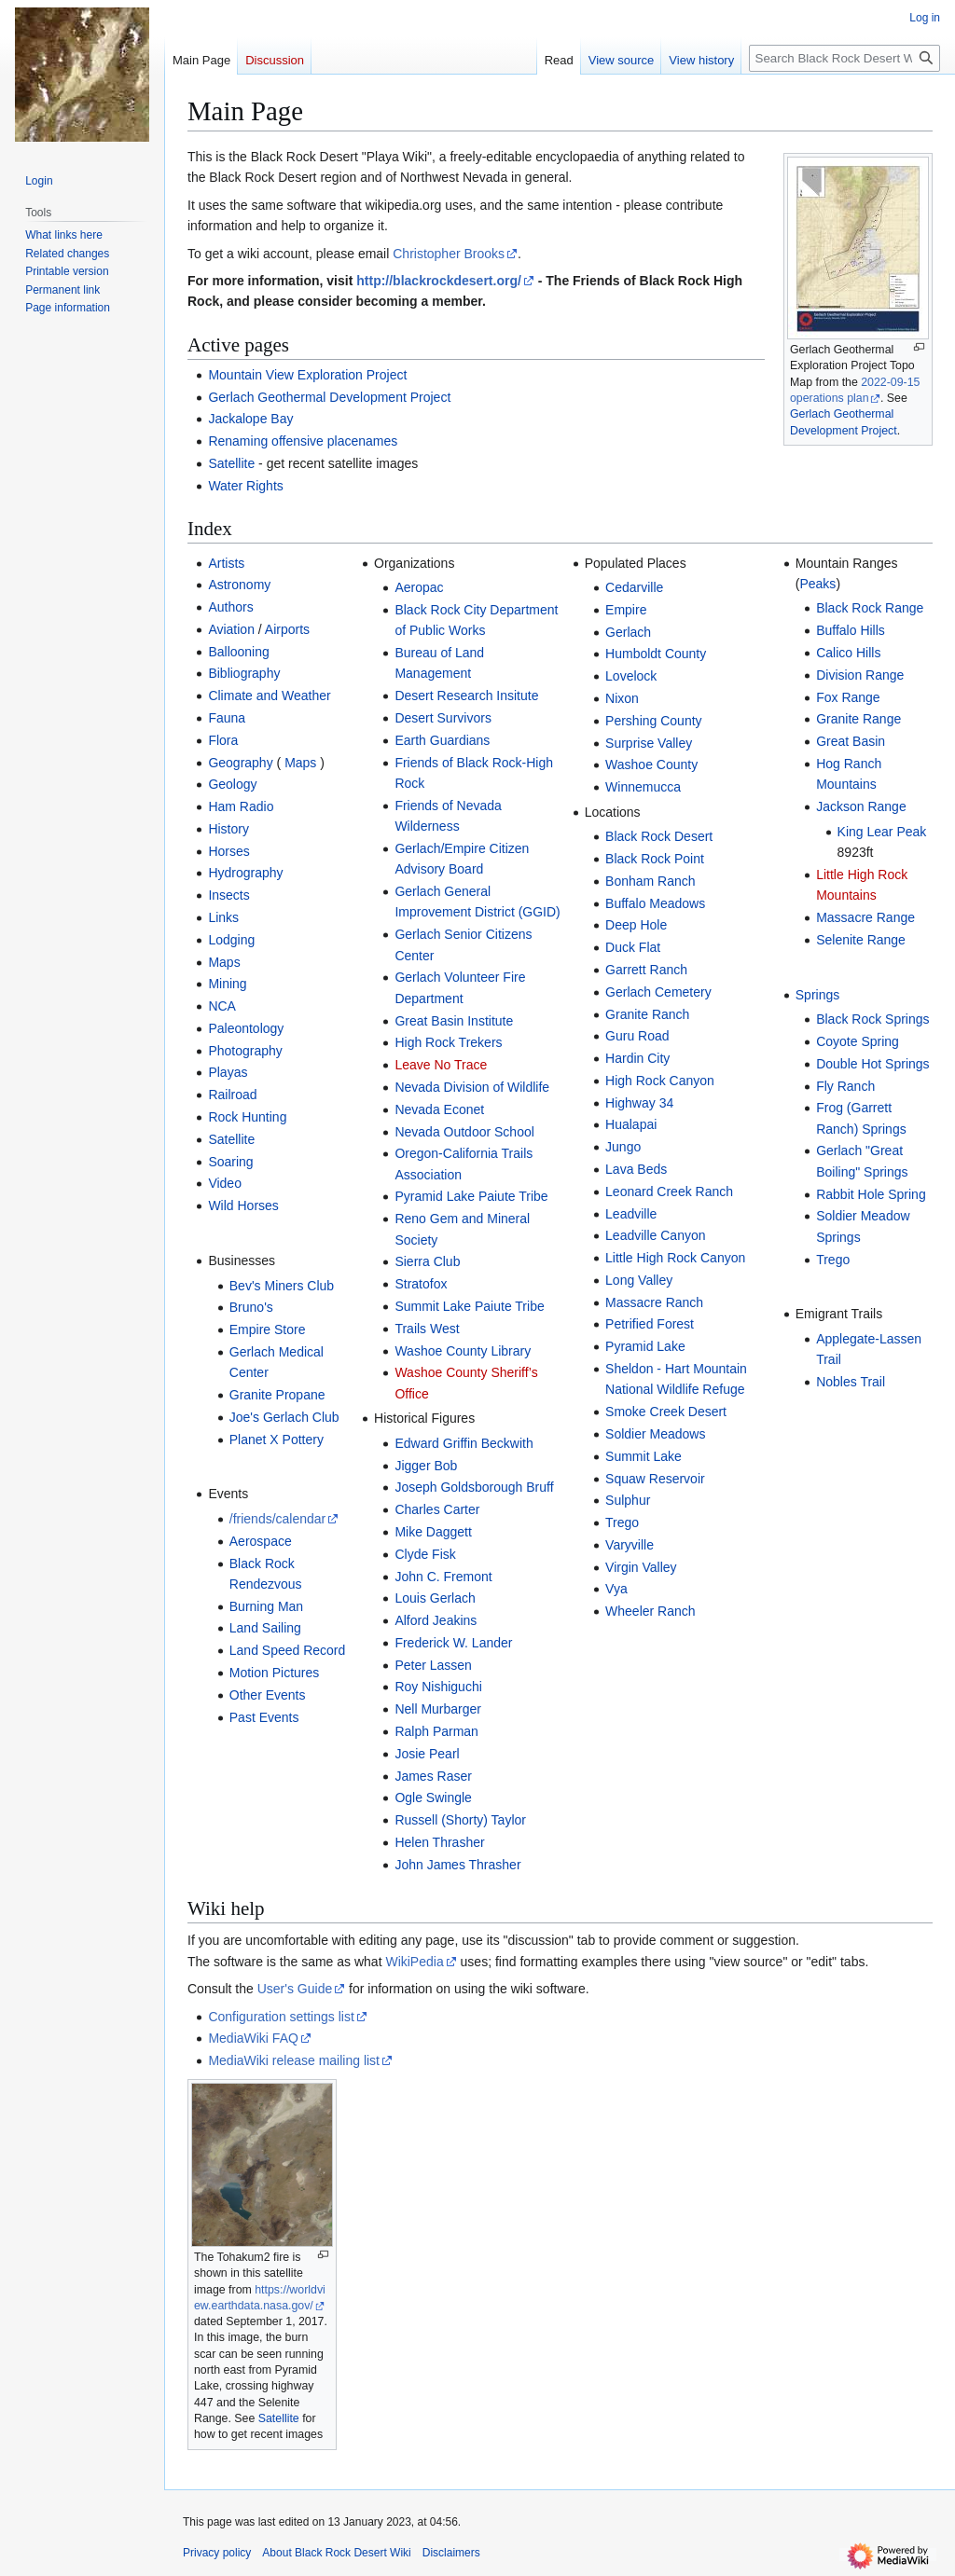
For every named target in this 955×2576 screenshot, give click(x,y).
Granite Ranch (647, 1014)
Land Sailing (265, 1627)
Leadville (631, 1213)
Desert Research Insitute (466, 695)
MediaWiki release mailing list (294, 2060)
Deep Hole (636, 924)
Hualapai (631, 1124)
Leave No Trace (440, 1064)
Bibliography (244, 673)
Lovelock (631, 675)
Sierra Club (427, 1261)
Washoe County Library (462, 1350)
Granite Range (858, 718)
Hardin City (637, 1058)
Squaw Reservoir (655, 1478)
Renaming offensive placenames (302, 441)
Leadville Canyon (655, 1235)
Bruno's (251, 1307)
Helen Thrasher (439, 1842)
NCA (222, 1006)
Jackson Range (861, 806)
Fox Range (847, 697)
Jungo (623, 1146)
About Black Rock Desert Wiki (336, 2552)
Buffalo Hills (850, 630)
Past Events (264, 1717)
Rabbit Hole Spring (871, 1194)
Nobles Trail (850, 1381)
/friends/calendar (277, 1518)
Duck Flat (632, 947)
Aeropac (418, 587)
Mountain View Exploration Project (307, 374)
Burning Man (266, 1606)
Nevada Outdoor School (463, 1131)
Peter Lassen (433, 1665)
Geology (232, 784)
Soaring (230, 1161)
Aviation (231, 629)
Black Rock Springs (872, 1019)
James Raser (432, 1776)
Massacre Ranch (654, 1302)
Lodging (231, 939)
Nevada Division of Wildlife (471, 1087)
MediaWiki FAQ (253, 2038)
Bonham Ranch (650, 881)
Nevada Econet (439, 1109)
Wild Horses (243, 1205)
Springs (817, 994)
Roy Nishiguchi (437, 1686)
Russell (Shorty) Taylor (460, 1819)
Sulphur (627, 1500)
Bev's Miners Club (281, 1285)
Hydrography (245, 872)
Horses (228, 851)
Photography (245, 1050)
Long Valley (638, 1280)
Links (223, 917)
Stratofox (420, 1283)
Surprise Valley (648, 743)
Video (225, 1183)
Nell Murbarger (437, 1708)
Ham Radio (240, 806)
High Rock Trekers (448, 1042)
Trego (622, 1522)
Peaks (817, 583)
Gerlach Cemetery (658, 992)
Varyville (629, 1544)
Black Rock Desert (659, 836)
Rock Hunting (247, 1116)
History (228, 828)
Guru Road (637, 1035)
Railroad (232, 1094)
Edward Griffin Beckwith (463, 1443)
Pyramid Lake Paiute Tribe (470, 1196)
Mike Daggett (432, 1531)
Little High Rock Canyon (675, 1257)
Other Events (267, 1694)
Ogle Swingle (433, 1797)
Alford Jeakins (435, 1620)
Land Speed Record (287, 1650)
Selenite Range (861, 939)
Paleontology (246, 1028)
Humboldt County (655, 653)
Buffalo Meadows (655, 903)
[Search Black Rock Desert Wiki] (844, 58)
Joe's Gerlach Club (284, 1417)
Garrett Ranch (646, 969)
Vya (616, 1588)
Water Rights (245, 485)
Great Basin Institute (453, 1020)
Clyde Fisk (424, 1554)
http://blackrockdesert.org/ (438, 280)
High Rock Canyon (659, 1080)
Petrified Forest (649, 1323)
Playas (227, 1072)
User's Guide (294, 1988)
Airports (287, 629)
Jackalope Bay (250, 418)
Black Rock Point (654, 858)
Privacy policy (217, 2552)
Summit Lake (643, 1456)
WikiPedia (414, 1961)
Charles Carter (436, 1509)
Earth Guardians (442, 740)
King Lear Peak (882, 831)
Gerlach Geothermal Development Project (329, 397)
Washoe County (651, 764)
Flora (223, 740)
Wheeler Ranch (650, 1611)
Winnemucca (643, 786)
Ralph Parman (436, 1731)
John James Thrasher (457, 1864)
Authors (230, 606)
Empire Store (267, 1329)
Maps (300, 762)
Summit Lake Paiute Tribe (469, 1306)
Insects (228, 895)
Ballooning (238, 651)
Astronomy (239, 584)
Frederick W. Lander (453, 1642)
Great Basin (850, 741)
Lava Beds (636, 1169)
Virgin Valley (641, 1567)
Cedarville (634, 587)
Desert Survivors (442, 717)
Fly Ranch (845, 1086)
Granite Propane (277, 1394)
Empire (625, 609)
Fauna (226, 717)
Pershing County (653, 720)
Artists (226, 563)
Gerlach (628, 632)
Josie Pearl (426, 1753)
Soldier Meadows (655, 1433)
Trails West (426, 1328)
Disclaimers (451, 2552)
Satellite (231, 463)
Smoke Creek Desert (666, 1411)
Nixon (622, 698)
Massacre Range (865, 917)
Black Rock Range (869, 607)
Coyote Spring (857, 1041)
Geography (240, 762)
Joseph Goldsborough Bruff (473, 1487)
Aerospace (260, 1541)
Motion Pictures (274, 1672)
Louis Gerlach (434, 1598)
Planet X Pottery (276, 1439)
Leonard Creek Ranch (669, 1191)
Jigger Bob (425, 1465)
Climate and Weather (269, 695)
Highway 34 (639, 1102)
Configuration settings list (280, 2016)
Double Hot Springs (872, 1063)
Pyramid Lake (645, 1346)
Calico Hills (848, 652)
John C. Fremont (442, 1576)
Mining (227, 983)
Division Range (860, 675)
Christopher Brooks (449, 253)
